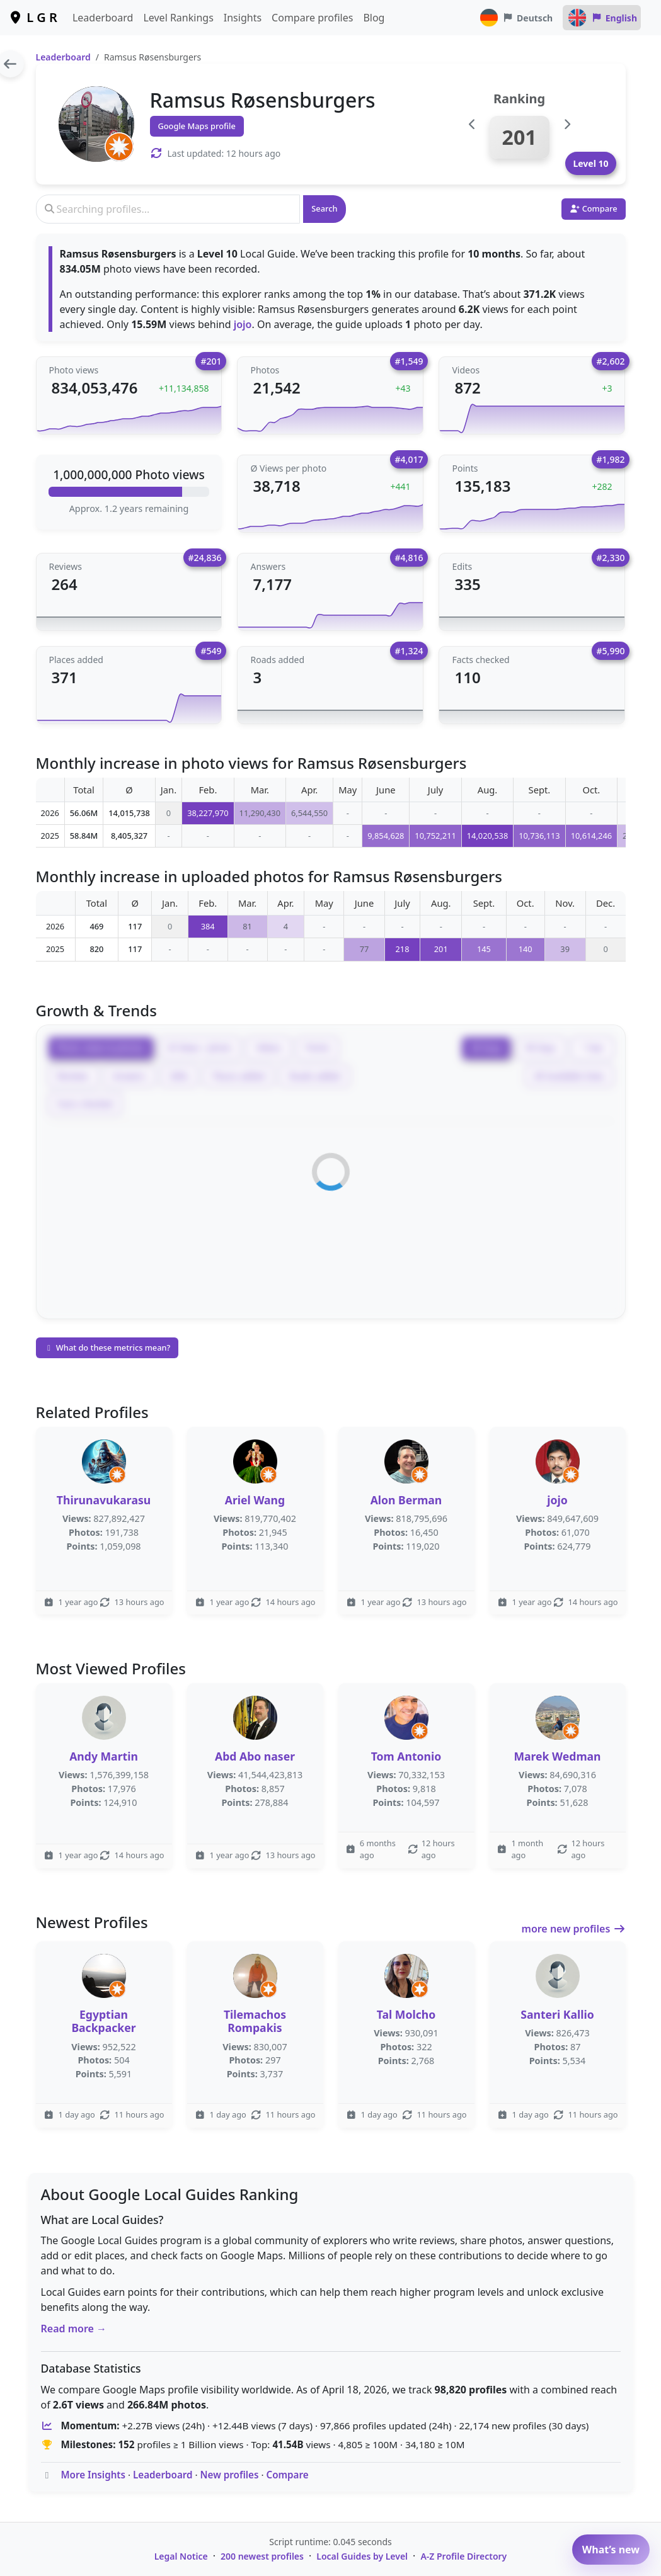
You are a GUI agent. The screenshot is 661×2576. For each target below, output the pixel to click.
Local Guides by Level (362, 2556)
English (601, 17)
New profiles (229, 2474)
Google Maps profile (197, 126)
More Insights (92, 2474)
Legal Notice (181, 2556)
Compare (287, 2474)
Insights (243, 18)
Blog (373, 18)
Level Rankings (178, 18)
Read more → (74, 2328)
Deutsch (515, 17)
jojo (243, 324)
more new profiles (574, 1929)
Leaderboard (102, 18)
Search (324, 208)
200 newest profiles (262, 2556)
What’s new (611, 2549)
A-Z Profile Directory (463, 2556)
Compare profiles (312, 18)
